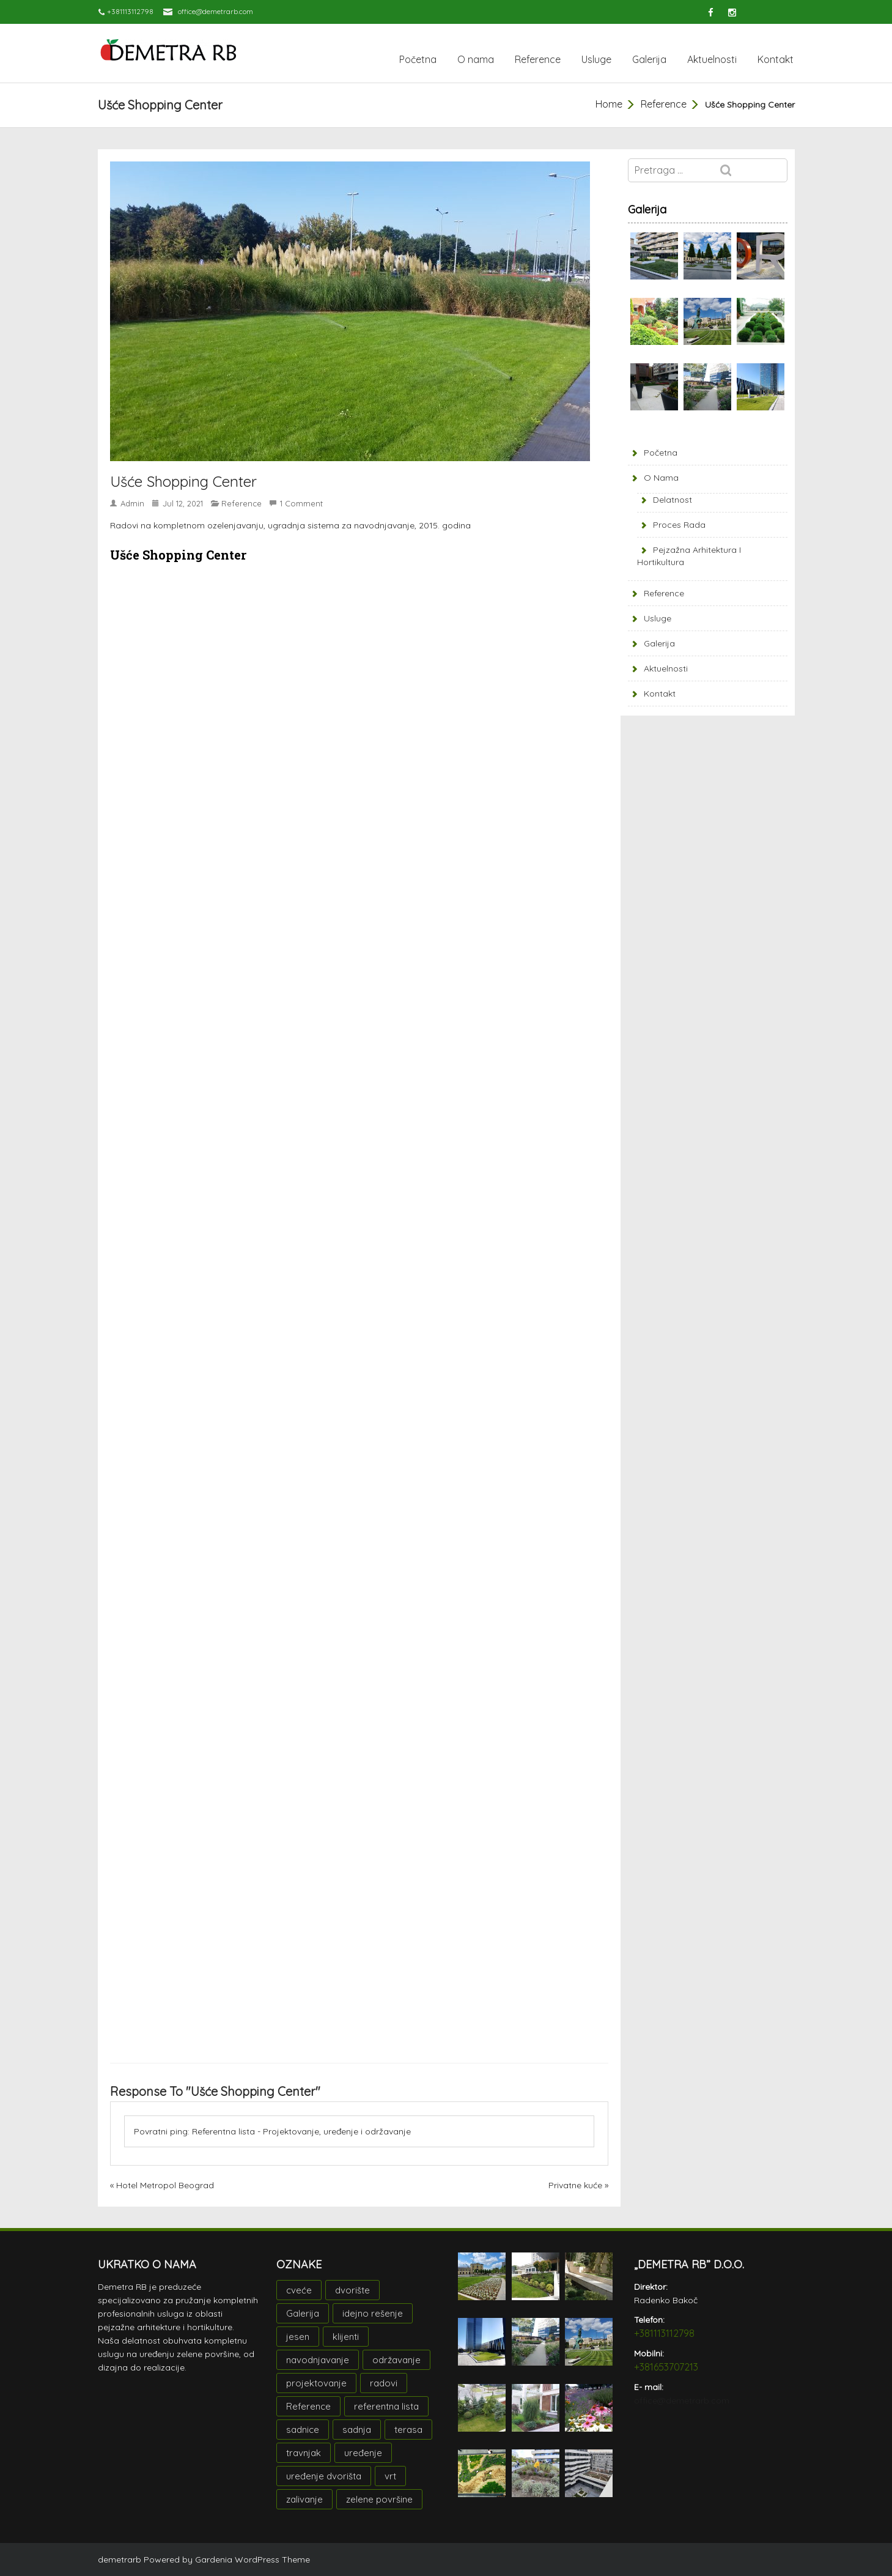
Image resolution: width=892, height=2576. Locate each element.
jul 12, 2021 (183, 503)
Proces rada (679, 524)
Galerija (649, 59)
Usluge (596, 59)
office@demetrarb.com (215, 11)
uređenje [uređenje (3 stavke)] (363, 2453)
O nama (475, 59)
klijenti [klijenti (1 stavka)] (346, 2336)
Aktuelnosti (712, 59)
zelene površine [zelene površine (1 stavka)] (379, 2499)
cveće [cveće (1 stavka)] (299, 2290)
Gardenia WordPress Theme (252, 2559)
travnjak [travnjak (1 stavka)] (303, 2453)
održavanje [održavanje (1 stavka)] (396, 2360)
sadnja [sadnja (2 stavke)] (356, 2429)
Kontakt (775, 59)
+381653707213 (666, 2367)
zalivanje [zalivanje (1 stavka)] (304, 2499)
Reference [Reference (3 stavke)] (308, 2406)
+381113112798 (664, 2333)
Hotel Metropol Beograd (165, 2185)
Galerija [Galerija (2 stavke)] (302, 2313)
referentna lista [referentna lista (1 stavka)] (386, 2406)
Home (608, 104)
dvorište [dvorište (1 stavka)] (352, 2290)
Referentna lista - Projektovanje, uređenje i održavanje (301, 2131)
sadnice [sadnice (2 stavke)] (302, 2429)
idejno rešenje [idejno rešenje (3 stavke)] (372, 2313)
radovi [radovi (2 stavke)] (383, 2383)
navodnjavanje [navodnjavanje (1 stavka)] (317, 2360)
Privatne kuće (575, 2185)
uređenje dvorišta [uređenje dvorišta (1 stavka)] (323, 2476)
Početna (418, 59)
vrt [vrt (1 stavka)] (390, 2476)
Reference (538, 59)
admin (132, 503)
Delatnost (672, 499)
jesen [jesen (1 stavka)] (297, 2336)
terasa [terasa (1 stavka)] (408, 2429)
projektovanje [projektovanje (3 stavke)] (316, 2383)
